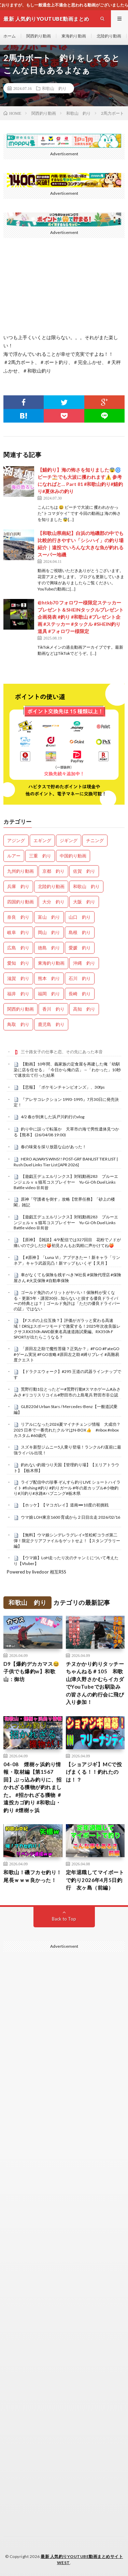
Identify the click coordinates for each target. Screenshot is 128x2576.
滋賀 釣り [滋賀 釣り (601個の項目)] (18, 978)
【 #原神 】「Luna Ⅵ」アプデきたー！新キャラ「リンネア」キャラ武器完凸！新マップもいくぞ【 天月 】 (67, 1260)
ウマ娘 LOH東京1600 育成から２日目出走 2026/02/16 (70, 1517)
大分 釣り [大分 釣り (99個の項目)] (53, 901)
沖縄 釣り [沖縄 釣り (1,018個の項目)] (84, 963)
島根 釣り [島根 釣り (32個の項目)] (80, 932)
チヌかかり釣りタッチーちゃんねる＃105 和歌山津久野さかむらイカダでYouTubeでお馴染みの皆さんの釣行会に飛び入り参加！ (95, 1683)
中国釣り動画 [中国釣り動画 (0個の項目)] (73, 855)
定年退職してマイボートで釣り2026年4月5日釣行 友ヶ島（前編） (95, 1880)
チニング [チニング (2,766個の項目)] (95, 840)
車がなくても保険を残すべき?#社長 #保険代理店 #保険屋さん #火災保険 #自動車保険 (67, 1277)
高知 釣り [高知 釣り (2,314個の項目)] (84, 1009)
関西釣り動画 (38, 35)
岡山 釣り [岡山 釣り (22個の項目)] (49, 932)
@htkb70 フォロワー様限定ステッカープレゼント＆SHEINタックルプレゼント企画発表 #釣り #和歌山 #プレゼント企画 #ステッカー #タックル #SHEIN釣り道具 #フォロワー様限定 (81, 617)
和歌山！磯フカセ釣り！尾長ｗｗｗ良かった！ (32, 1876)
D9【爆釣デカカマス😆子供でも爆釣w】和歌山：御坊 (31, 1671)
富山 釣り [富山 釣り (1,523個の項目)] (49, 917)
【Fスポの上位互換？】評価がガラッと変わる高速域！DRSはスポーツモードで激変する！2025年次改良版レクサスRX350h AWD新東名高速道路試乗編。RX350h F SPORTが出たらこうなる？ (67, 1328)
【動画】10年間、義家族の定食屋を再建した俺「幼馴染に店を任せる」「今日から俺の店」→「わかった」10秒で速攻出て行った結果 (67, 1069)
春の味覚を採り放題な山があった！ (53, 1146)
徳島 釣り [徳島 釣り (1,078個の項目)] (49, 947)
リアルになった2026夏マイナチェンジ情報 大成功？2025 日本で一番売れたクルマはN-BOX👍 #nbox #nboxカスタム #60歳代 (67, 1430)
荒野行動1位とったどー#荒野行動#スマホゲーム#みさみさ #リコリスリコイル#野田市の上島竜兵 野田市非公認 (67, 1392)
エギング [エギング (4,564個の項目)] (42, 840)
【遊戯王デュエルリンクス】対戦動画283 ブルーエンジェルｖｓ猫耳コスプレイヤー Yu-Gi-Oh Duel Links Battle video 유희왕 (67, 1182)
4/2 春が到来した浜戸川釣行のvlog (52, 1116)
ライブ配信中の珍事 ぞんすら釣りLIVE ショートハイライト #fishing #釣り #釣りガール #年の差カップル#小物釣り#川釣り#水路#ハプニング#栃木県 (67, 1488)
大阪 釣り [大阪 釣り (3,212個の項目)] (84, 901)
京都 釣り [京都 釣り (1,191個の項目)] (53, 871)
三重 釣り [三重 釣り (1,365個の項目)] (40, 855)
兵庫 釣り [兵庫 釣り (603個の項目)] (18, 886)
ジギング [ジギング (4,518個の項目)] (68, 840)
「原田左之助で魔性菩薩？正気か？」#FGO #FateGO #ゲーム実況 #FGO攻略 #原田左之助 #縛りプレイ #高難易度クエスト (66, 1354)
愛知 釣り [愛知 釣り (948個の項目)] (18, 963)
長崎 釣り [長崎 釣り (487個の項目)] (80, 993)
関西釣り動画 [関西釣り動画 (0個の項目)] (20, 1009)
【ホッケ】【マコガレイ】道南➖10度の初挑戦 (65, 1504)
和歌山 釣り (54, 88)
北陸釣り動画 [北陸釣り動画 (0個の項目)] (51, 886)
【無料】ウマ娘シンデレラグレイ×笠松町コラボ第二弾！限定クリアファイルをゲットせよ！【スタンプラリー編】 (67, 1540)
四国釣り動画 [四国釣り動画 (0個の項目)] (20, 901)
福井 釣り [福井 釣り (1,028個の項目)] (18, 993)
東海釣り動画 (73, 35)
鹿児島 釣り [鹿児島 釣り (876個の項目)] (51, 1024)
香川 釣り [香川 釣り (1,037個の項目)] (53, 1009)
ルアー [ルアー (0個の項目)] (13, 855)
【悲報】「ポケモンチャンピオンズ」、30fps (63, 1087)
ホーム (9, 35)
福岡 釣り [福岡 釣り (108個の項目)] (49, 993)
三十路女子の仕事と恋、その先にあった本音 (62, 1051)
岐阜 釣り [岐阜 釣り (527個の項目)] (18, 932)
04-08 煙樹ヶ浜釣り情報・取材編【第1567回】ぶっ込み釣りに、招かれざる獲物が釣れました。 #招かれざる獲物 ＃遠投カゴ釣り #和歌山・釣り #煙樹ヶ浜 (32, 1787)
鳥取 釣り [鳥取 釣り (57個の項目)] (18, 1024)
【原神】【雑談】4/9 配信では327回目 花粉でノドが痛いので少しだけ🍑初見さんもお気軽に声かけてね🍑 (67, 1242)
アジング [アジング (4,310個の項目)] (16, 840)
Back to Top (64, 1919)
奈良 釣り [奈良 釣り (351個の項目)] (18, 917)
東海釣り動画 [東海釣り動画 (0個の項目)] (51, 963)
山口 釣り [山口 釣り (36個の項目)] (80, 917)
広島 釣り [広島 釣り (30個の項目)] (18, 947)
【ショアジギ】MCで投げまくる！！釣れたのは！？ (94, 1772)
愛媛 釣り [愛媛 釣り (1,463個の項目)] (80, 947)
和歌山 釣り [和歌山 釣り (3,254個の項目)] (86, 886)
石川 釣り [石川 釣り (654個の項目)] (80, 978)
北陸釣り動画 (109, 35)
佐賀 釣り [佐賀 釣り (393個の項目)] (84, 871)
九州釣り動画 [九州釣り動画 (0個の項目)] (20, 871)
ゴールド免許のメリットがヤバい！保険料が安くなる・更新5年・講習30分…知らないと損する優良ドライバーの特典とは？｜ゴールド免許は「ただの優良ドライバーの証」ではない (67, 1300)
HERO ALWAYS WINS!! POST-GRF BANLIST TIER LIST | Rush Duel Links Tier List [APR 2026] (66, 1161)
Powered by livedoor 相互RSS (36, 1572)
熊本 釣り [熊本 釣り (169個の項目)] (49, 978)
